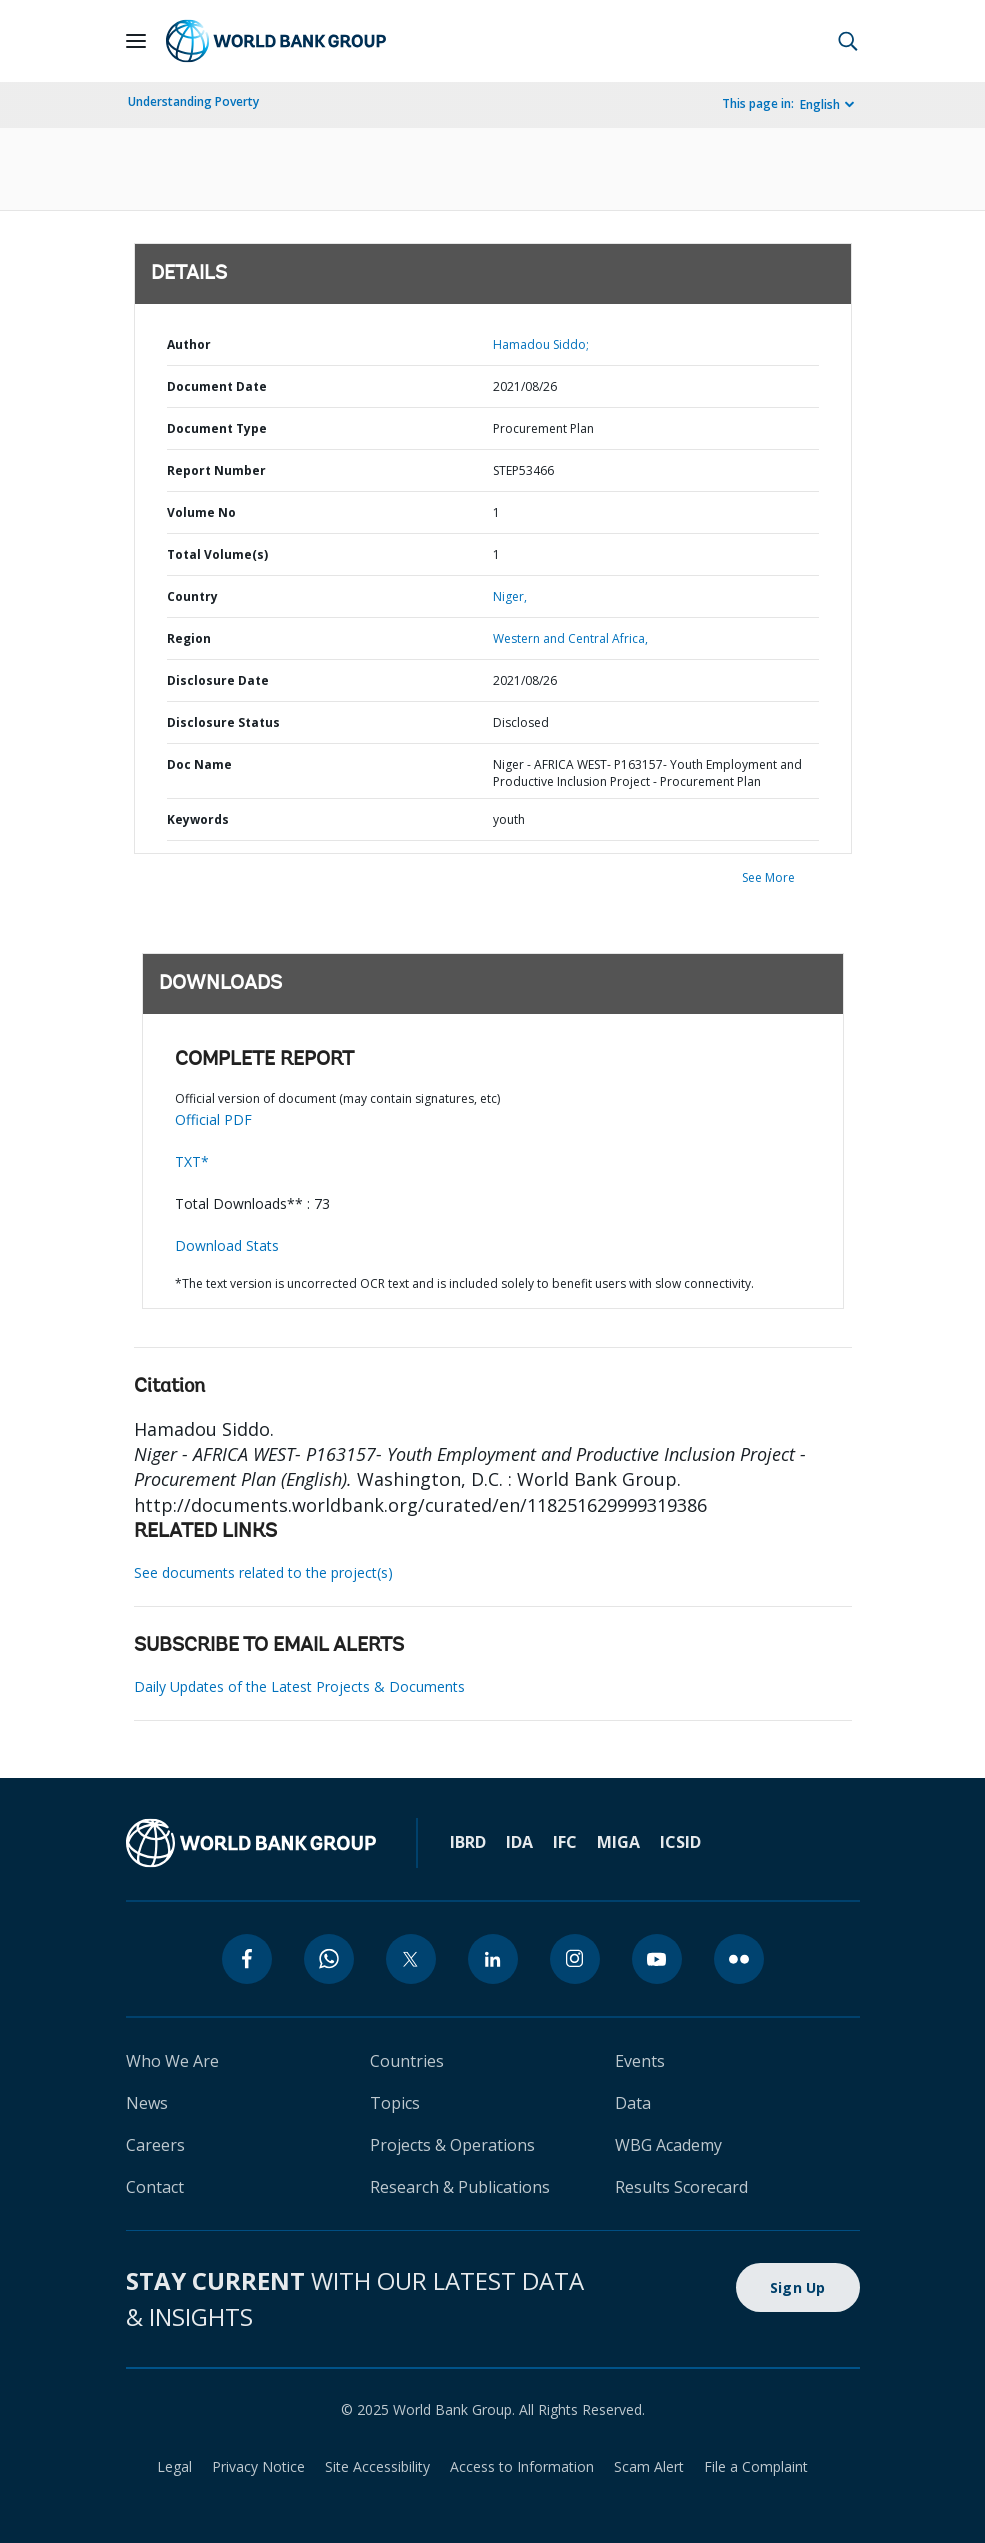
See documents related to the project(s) (263, 1572)
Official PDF (213, 1119)
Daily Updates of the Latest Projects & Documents (299, 1686)
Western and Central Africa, (570, 638)
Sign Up (798, 2287)
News (147, 2103)
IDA (519, 1842)
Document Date (217, 386)
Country (192, 596)
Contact (155, 2187)
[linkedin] (493, 1959)
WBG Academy (668, 2145)
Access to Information (522, 2466)
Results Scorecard (681, 2187)
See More (768, 877)
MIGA (618, 1842)
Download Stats (227, 1245)
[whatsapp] (329, 1959)
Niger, (510, 596)
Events (640, 2061)
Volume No (201, 512)
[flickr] (739, 1959)
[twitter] (411, 1959)
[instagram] (575, 1959)
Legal (174, 2466)
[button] (848, 41)
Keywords (198, 819)
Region (189, 638)
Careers (155, 2145)
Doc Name (199, 764)
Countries (407, 2061)
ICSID (680, 1842)
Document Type (217, 428)
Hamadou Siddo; (541, 344)
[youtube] (657, 1959)
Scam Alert (649, 2466)
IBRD (468, 1842)
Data (633, 2103)
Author (189, 344)
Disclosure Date (218, 680)
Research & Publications (460, 2187)
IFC (565, 1842)
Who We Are (172, 2061)
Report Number (216, 470)
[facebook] (247, 1959)
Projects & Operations (452, 2145)
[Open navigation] (136, 41)
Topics (395, 2103)
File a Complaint (756, 2466)
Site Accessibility (377, 2466)
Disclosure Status (223, 722)
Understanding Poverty (193, 101)
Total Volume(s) (217, 554)
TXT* (192, 1161)
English (820, 104)
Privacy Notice (258, 2466)
